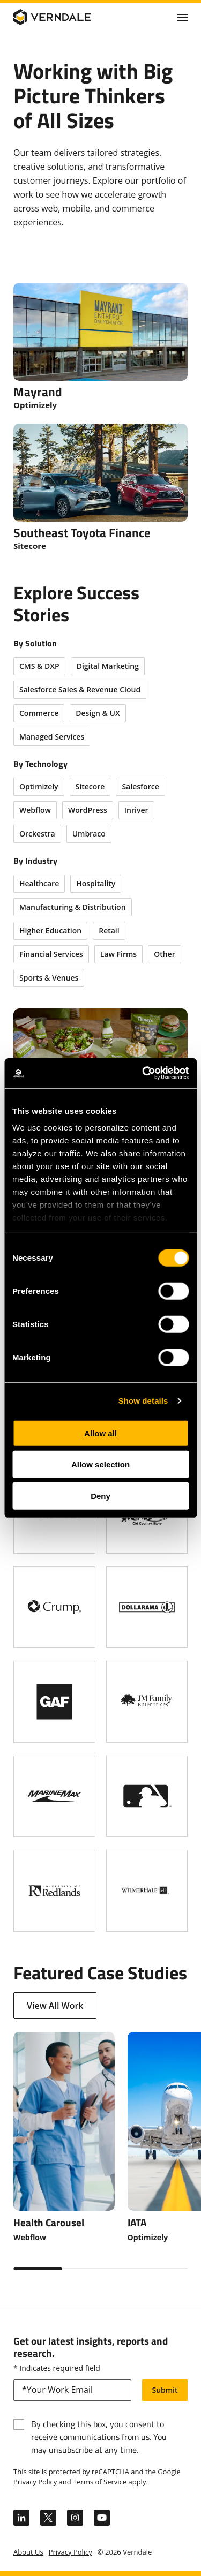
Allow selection (100, 1464)
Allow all (100, 1432)
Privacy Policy (35, 2482)
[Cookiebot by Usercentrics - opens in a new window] (143, 1073)
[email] (72, 2390)
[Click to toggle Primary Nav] (182, 17)
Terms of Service (99, 2482)
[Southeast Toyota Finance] (100, 488)
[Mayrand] (100, 347)
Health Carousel (48, 2222)
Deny (100, 1495)
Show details (143, 1400)
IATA (137, 2222)
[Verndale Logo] (64, 17)
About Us (28, 2552)
